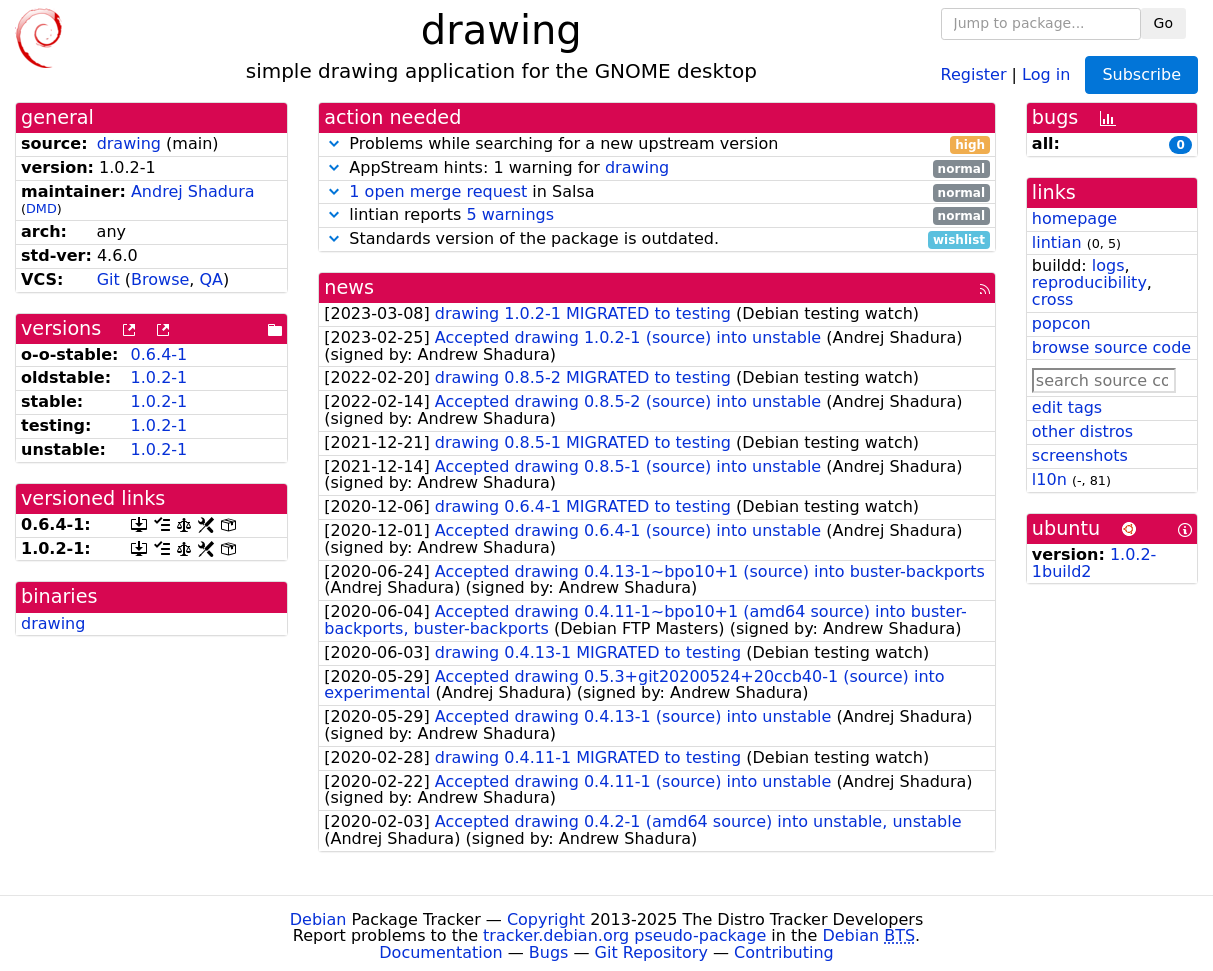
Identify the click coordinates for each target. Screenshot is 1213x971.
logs (1108, 265)
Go (1163, 23)
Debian (318, 919)
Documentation (440, 952)
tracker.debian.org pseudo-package (624, 935)
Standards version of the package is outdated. (657, 239)
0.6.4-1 (159, 354)
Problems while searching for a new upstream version (657, 144)
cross (1052, 299)
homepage (1074, 218)
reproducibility (1089, 282)
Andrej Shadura (193, 191)
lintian (1057, 242)
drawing (129, 143)
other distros (1082, 431)
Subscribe (1141, 74)
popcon (1061, 323)
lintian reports (657, 215)
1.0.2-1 (159, 377)
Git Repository (651, 952)
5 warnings (510, 214)
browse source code (1111, 347)
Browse (160, 279)
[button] (334, 143)
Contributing (784, 952)
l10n (1049, 479)
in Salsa (657, 192)
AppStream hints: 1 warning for (657, 168)
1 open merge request (438, 191)
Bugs (549, 952)
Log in (1046, 73)
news (349, 287)
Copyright (546, 919)
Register (974, 73)
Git (108, 279)
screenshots (1080, 455)
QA (212, 279)
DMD (41, 208)
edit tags (1067, 407)
